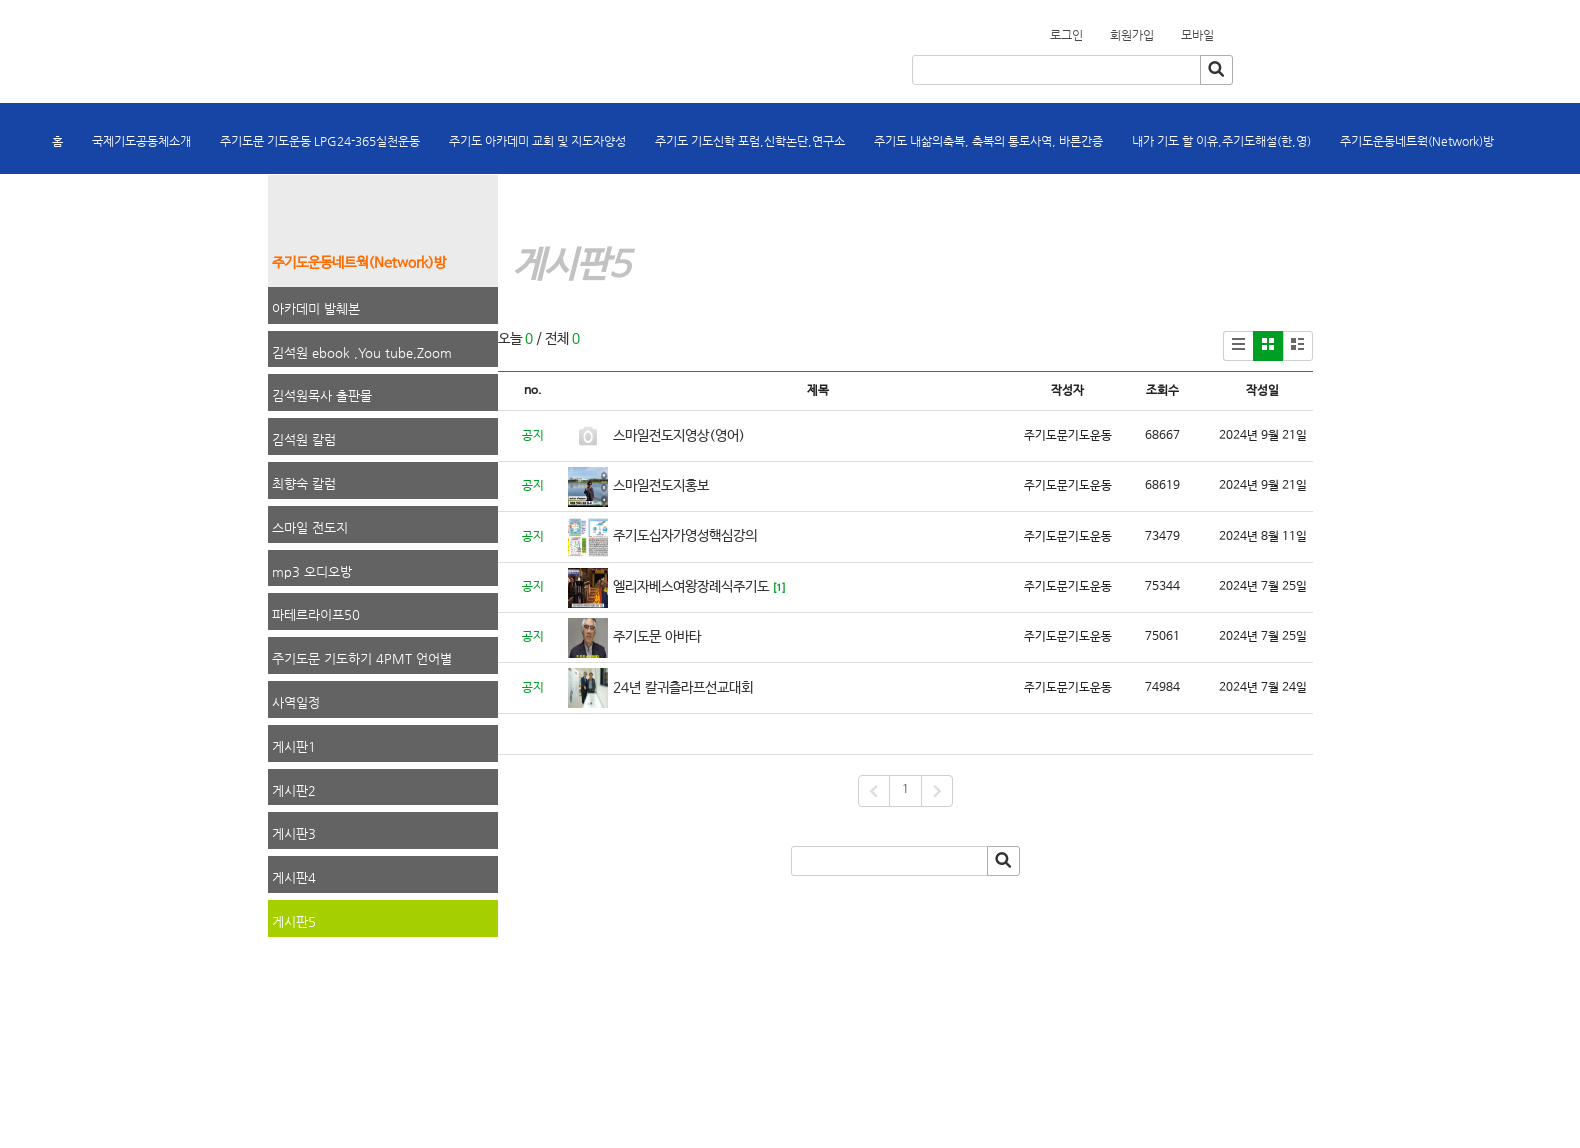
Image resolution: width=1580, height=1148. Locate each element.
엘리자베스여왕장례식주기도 (691, 587)
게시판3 (294, 833)
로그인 (1066, 35)
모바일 (1197, 35)
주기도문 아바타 (657, 637)
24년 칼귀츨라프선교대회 (683, 688)
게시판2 (294, 790)
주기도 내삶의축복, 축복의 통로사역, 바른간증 (988, 141)
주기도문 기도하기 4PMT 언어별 (362, 658)
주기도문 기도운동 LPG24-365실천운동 (320, 141)
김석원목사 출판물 (322, 395)
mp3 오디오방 (312, 571)
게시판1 (294, 746)
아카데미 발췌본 (316, 308)
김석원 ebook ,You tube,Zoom (362, 352)
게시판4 (294, 877)
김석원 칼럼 (304, 439)
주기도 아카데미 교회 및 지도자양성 (537, 141)
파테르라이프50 (316, 614)
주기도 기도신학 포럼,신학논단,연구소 (750, 141)
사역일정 (296, 702)
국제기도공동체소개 (141, 141)
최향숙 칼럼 (304, 483)
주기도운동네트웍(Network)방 (1417, 141)
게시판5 (294, 921)
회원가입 (1226, 29)
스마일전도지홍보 (661, 486)
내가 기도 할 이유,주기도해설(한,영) (1221, 141)
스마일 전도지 (310, 527)
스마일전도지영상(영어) (679, 436)
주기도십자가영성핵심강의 (685, 536)
